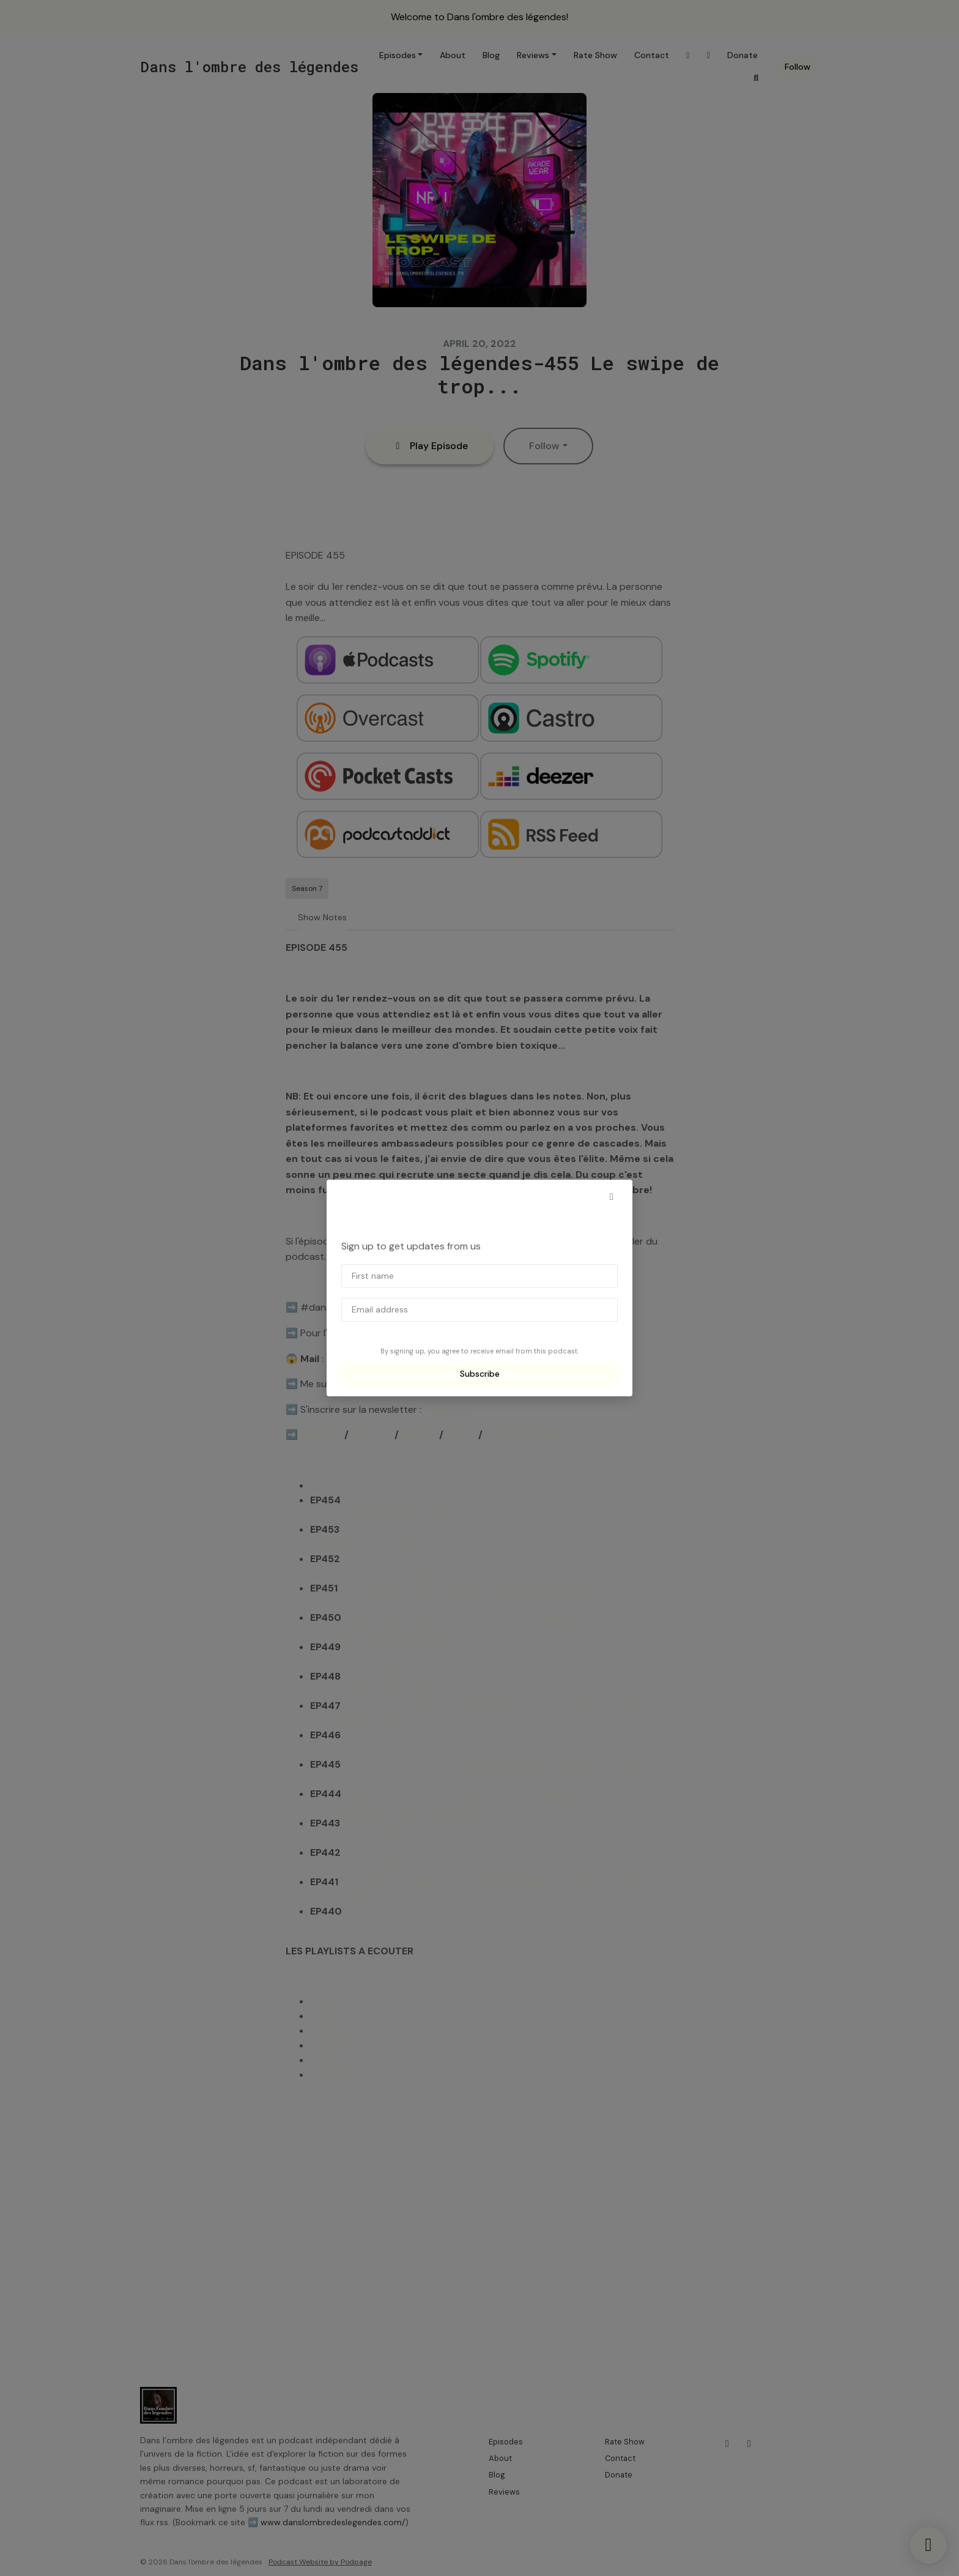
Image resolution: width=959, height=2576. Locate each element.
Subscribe (480, 1373)
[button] (611, 1196)
